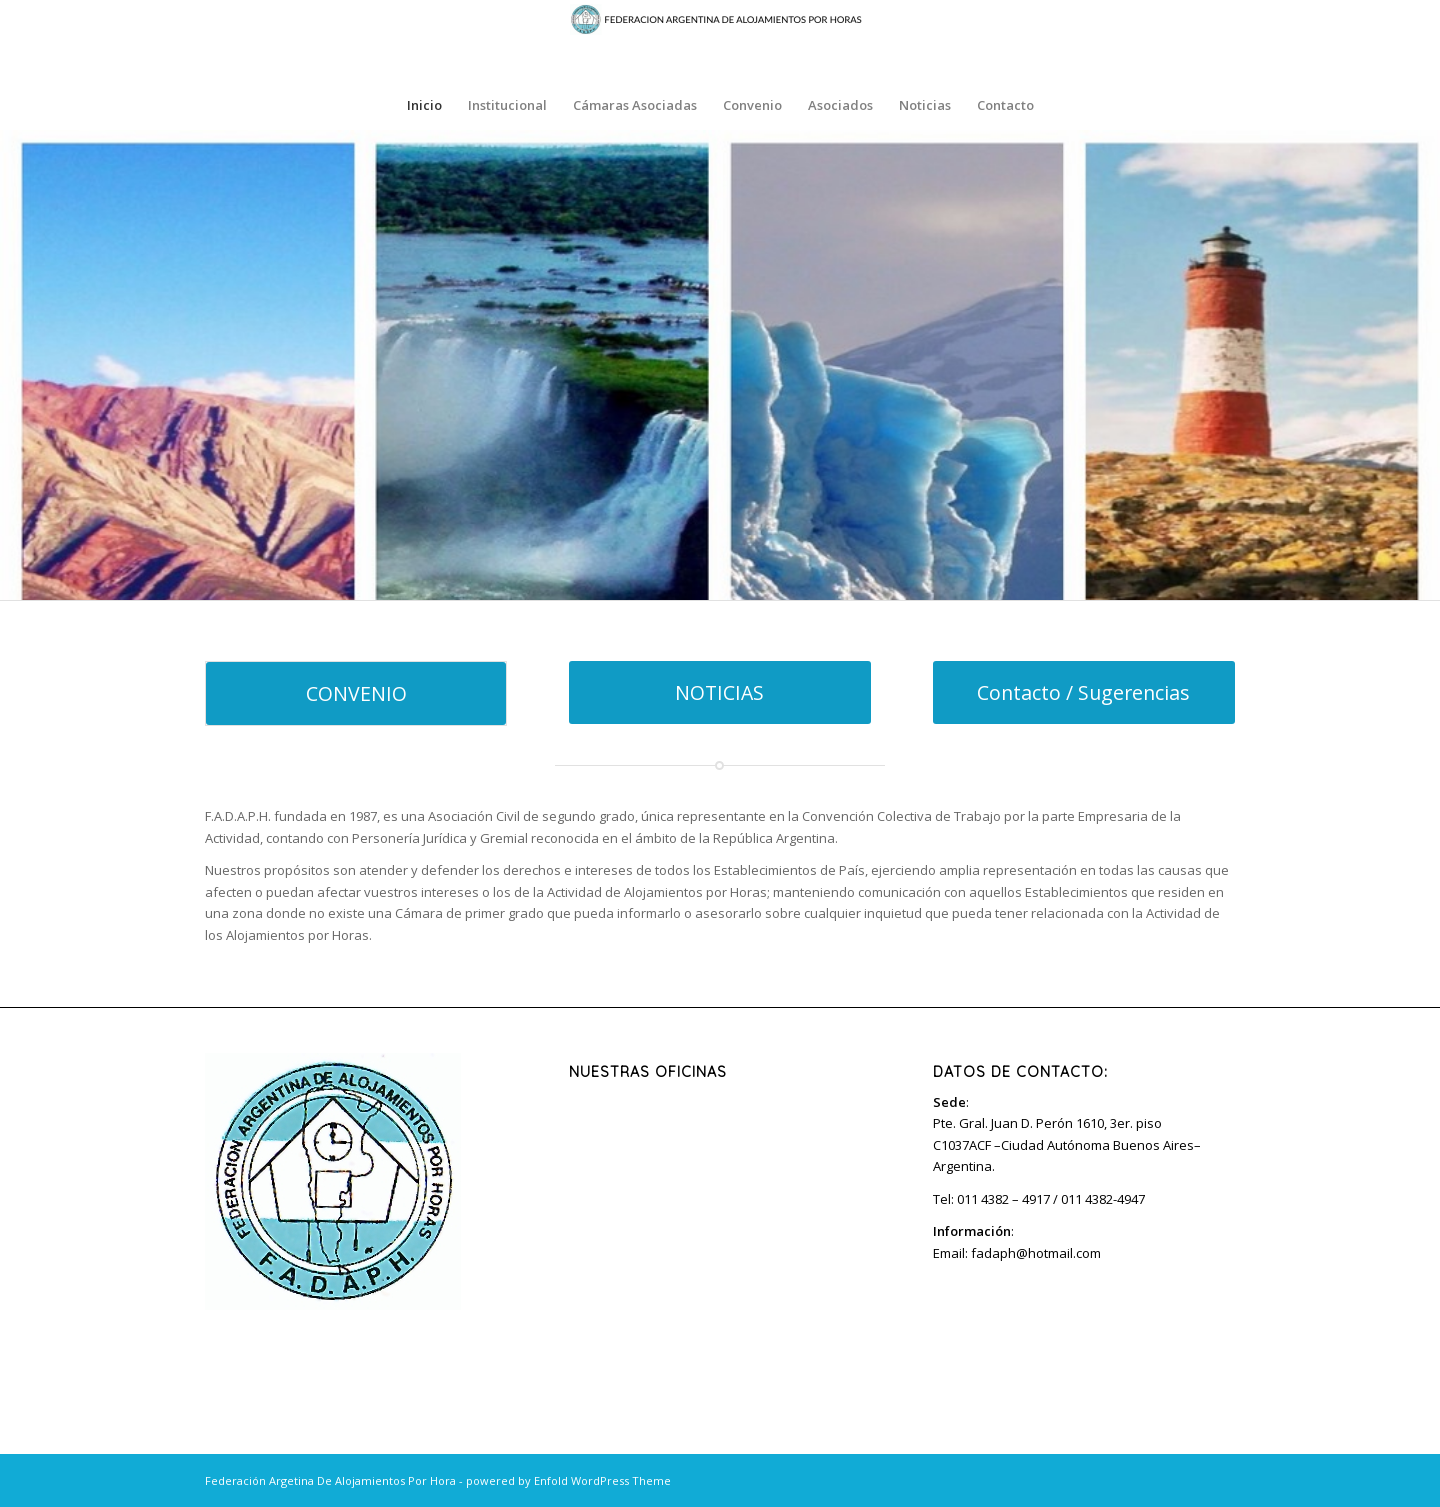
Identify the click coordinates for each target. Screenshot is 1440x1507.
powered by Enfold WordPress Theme (568, 1480)
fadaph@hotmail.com (1036, 1253)
